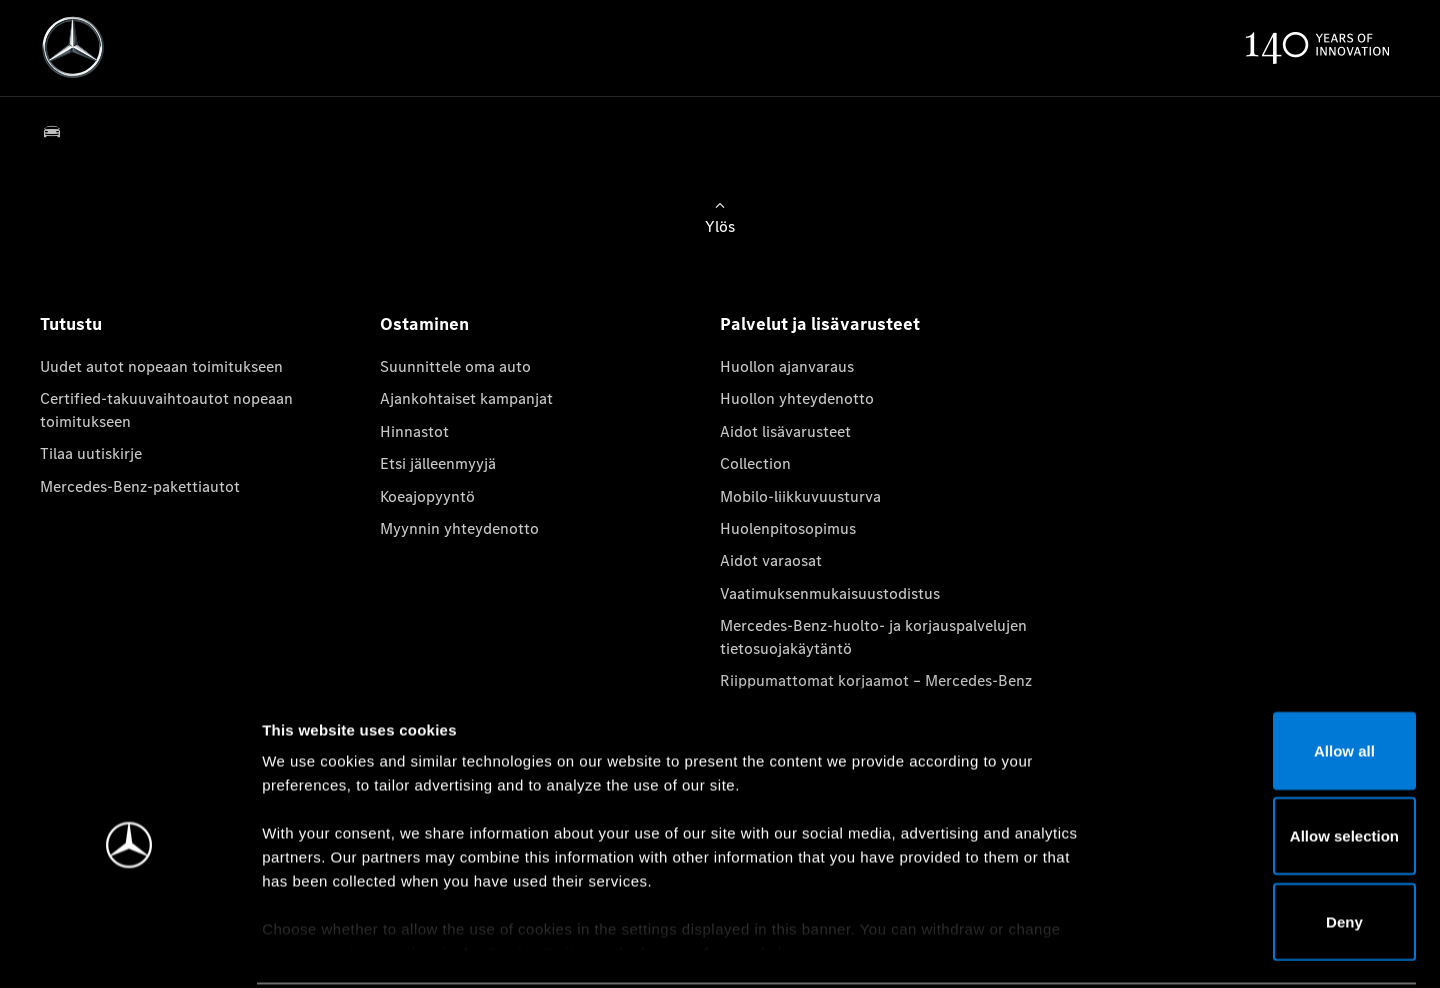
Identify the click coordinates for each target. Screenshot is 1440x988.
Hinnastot (414, 431)
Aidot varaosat (771, 560)
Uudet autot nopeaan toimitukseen (161, 366)
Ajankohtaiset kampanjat (466, 398)
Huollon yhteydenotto (797, 398)
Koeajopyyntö (427, 496)
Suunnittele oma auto (455, 366)
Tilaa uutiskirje (91, 453)
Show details (1048, 948)
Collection (755, 463)
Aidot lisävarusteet (785, 431)
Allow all (1273, 675)
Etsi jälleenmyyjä (438, 463)
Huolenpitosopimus (788, 528)
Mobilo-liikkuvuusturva (800, 496)
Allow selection (1272, 761)
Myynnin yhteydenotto (459, 528)
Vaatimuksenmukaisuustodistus (830, 593)
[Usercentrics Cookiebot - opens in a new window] (129, 949)
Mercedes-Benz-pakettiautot (140, 486)
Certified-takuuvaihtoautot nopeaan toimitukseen (166, 409)
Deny (1273, 846)
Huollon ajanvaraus (787, 366)
